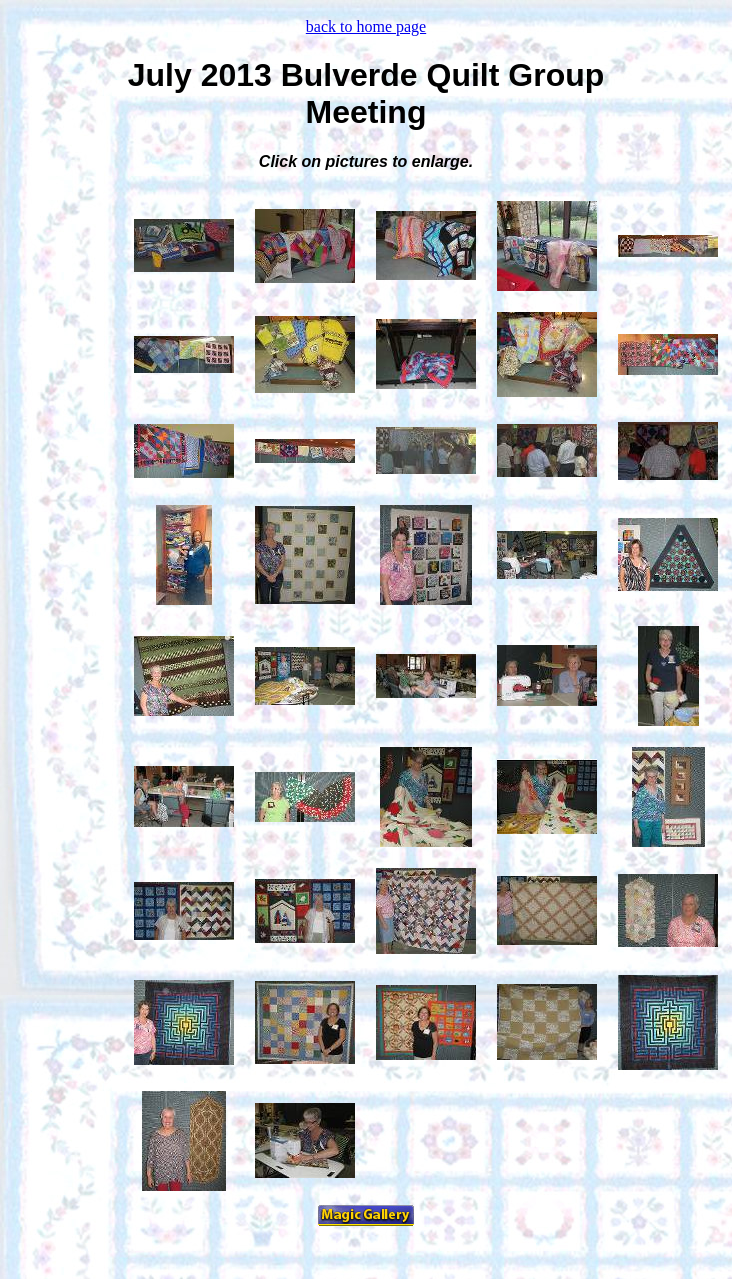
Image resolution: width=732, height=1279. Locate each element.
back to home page (366, 26)
